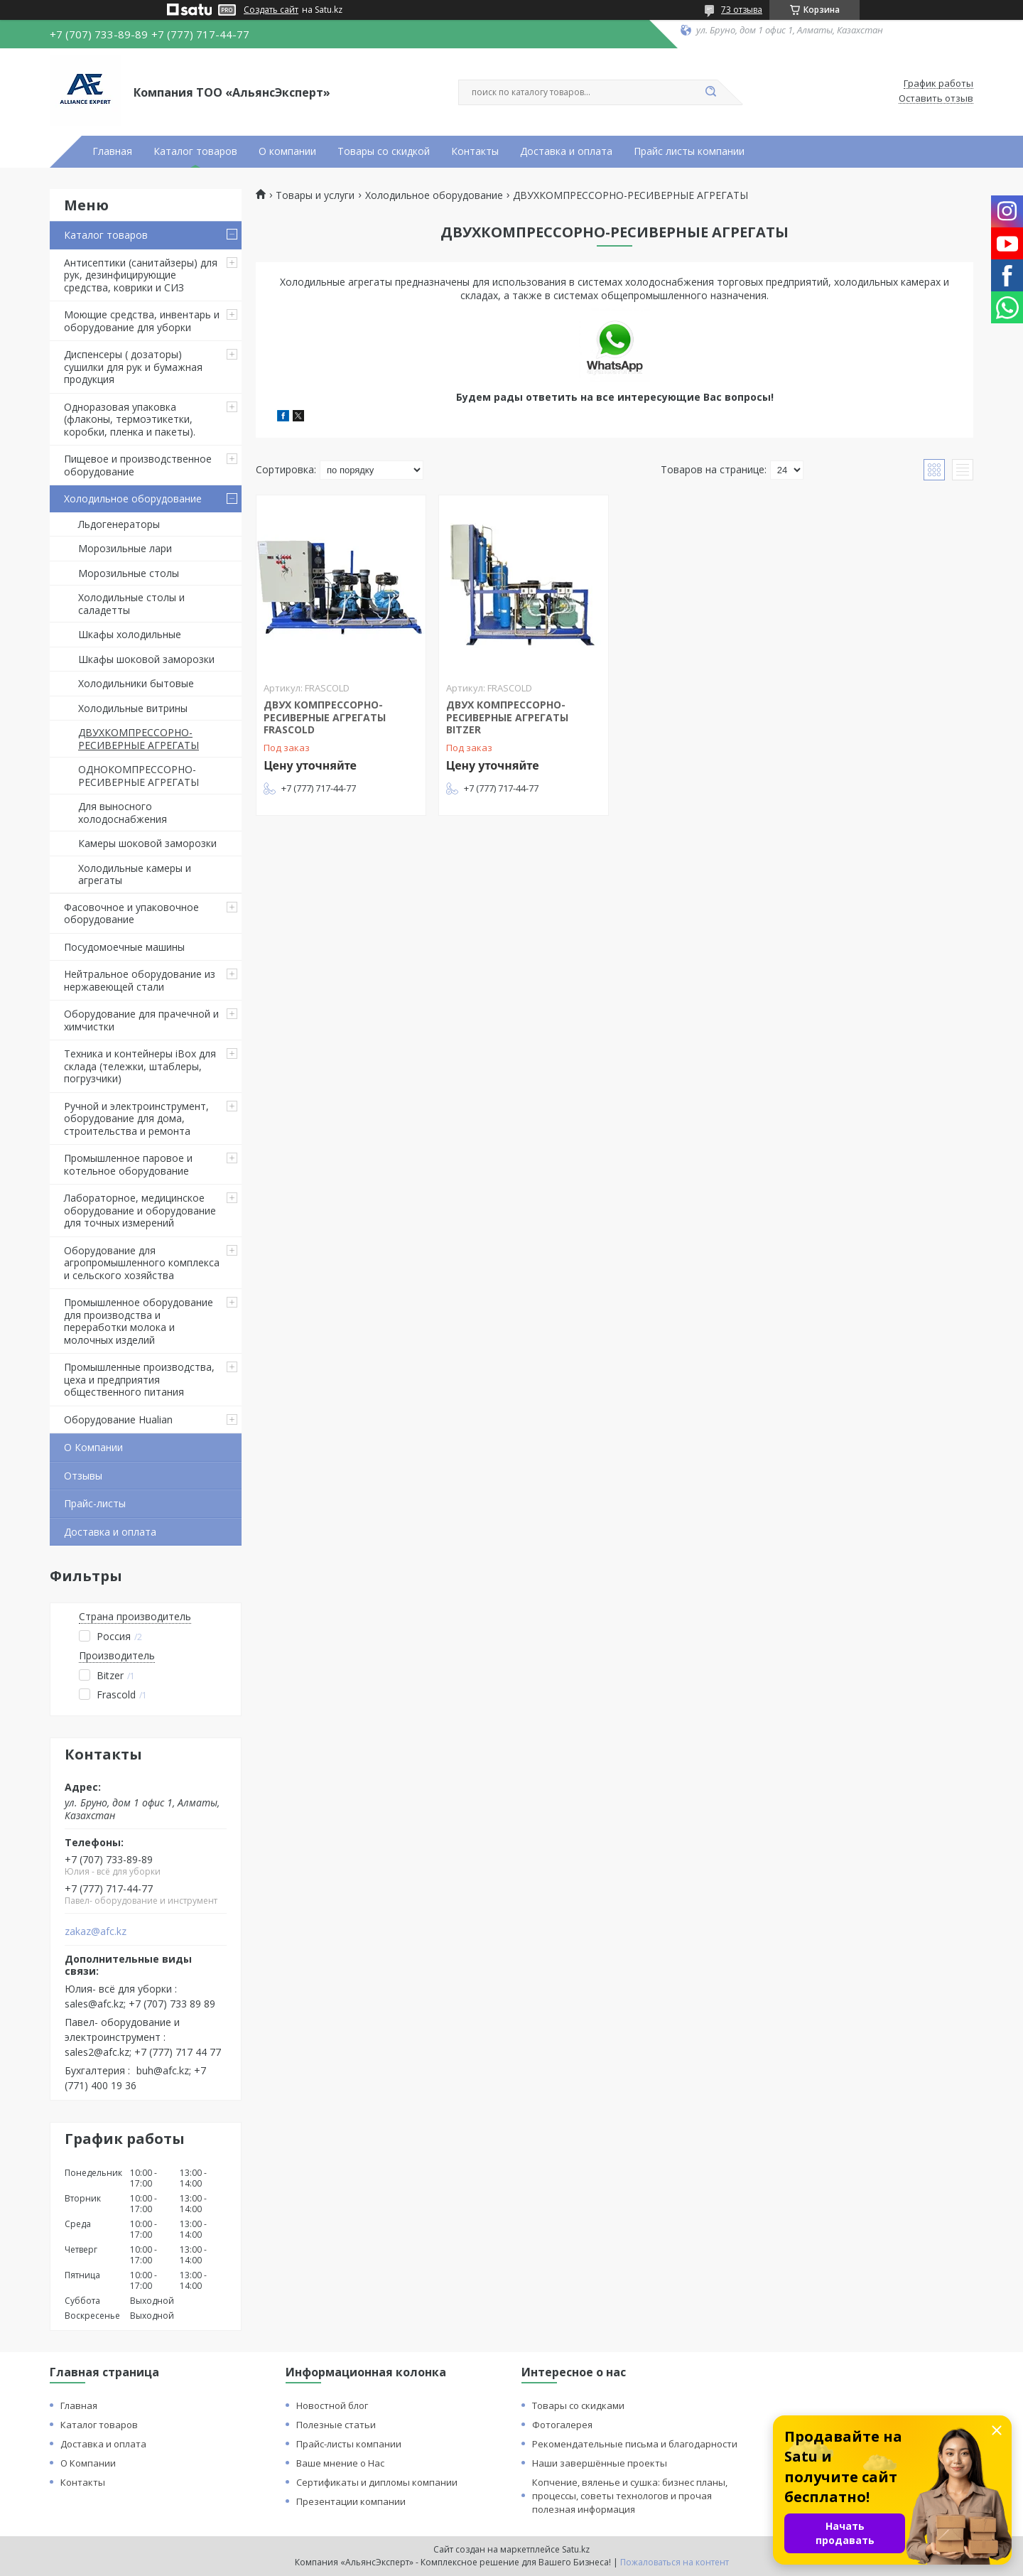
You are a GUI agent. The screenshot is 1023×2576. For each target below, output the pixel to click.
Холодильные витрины (133, 708)
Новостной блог (332, 2405)
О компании (287, 151)
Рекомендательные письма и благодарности (634, 2443)
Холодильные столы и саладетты (131, 604)
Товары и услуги (315, 195)
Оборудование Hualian (118, 1419)
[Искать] (710, 92)
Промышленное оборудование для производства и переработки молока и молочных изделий (138, 1321)
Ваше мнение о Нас (340, 2463)
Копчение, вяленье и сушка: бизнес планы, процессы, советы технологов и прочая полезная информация (629, 2496)
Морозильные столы (128, 573)
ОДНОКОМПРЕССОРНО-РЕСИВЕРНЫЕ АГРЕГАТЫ (138, 775)
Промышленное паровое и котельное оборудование (128, 1164)
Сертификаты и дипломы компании (377, 2482)
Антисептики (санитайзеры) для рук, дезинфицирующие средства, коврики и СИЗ (140, 275)
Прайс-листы (95, 1503)
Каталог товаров (195, 151)
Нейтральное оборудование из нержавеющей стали (139, 980)
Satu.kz (576, 2549)
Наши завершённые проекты (599, 2463)
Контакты (475, 151)
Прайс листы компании (689, 151)
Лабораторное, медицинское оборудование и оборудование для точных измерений (140, 1210)
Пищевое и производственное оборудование (138, 465)
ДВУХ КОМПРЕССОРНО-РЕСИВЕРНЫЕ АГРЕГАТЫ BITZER (507, 717)
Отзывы (83, 1475)
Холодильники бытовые (136, 683)
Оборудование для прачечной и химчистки (141, 1020)
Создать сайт (271, 10)
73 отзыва (741, 10)
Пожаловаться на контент (674, 2562)
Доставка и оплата (566, 151)
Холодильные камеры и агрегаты (134, 874)
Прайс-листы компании (348, 2443)
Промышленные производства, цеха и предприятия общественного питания (139, 1379)
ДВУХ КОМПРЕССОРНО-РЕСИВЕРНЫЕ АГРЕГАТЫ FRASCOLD (325, 717)
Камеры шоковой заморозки (147, 843)
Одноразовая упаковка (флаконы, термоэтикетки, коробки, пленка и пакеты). (129, 419)
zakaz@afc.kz (95, 1931)
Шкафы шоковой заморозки (146, 659)
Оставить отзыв (936, 99)
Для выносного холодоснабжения (122, 812)
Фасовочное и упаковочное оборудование (131, 913)
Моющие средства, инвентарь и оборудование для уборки (142, 321)
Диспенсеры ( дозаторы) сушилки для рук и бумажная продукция (133, 366)
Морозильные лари (125, 548)
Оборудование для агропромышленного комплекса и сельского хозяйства (142, 1263)
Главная (112, 151)
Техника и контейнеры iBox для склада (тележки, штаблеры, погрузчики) (140, 1066)
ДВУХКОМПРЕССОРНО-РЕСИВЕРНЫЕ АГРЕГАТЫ (138, 739)
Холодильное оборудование (133, 498)
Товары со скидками (578, 2405)
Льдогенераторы (119, 524)
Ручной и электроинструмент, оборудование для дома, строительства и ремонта (136, 1118)
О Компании (93, 1447)
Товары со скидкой (383, 151)
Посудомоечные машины (124, 947)
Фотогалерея (562, 2424)
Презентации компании (351, 2501)
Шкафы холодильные (129, 634)
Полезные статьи (336, 2424)
